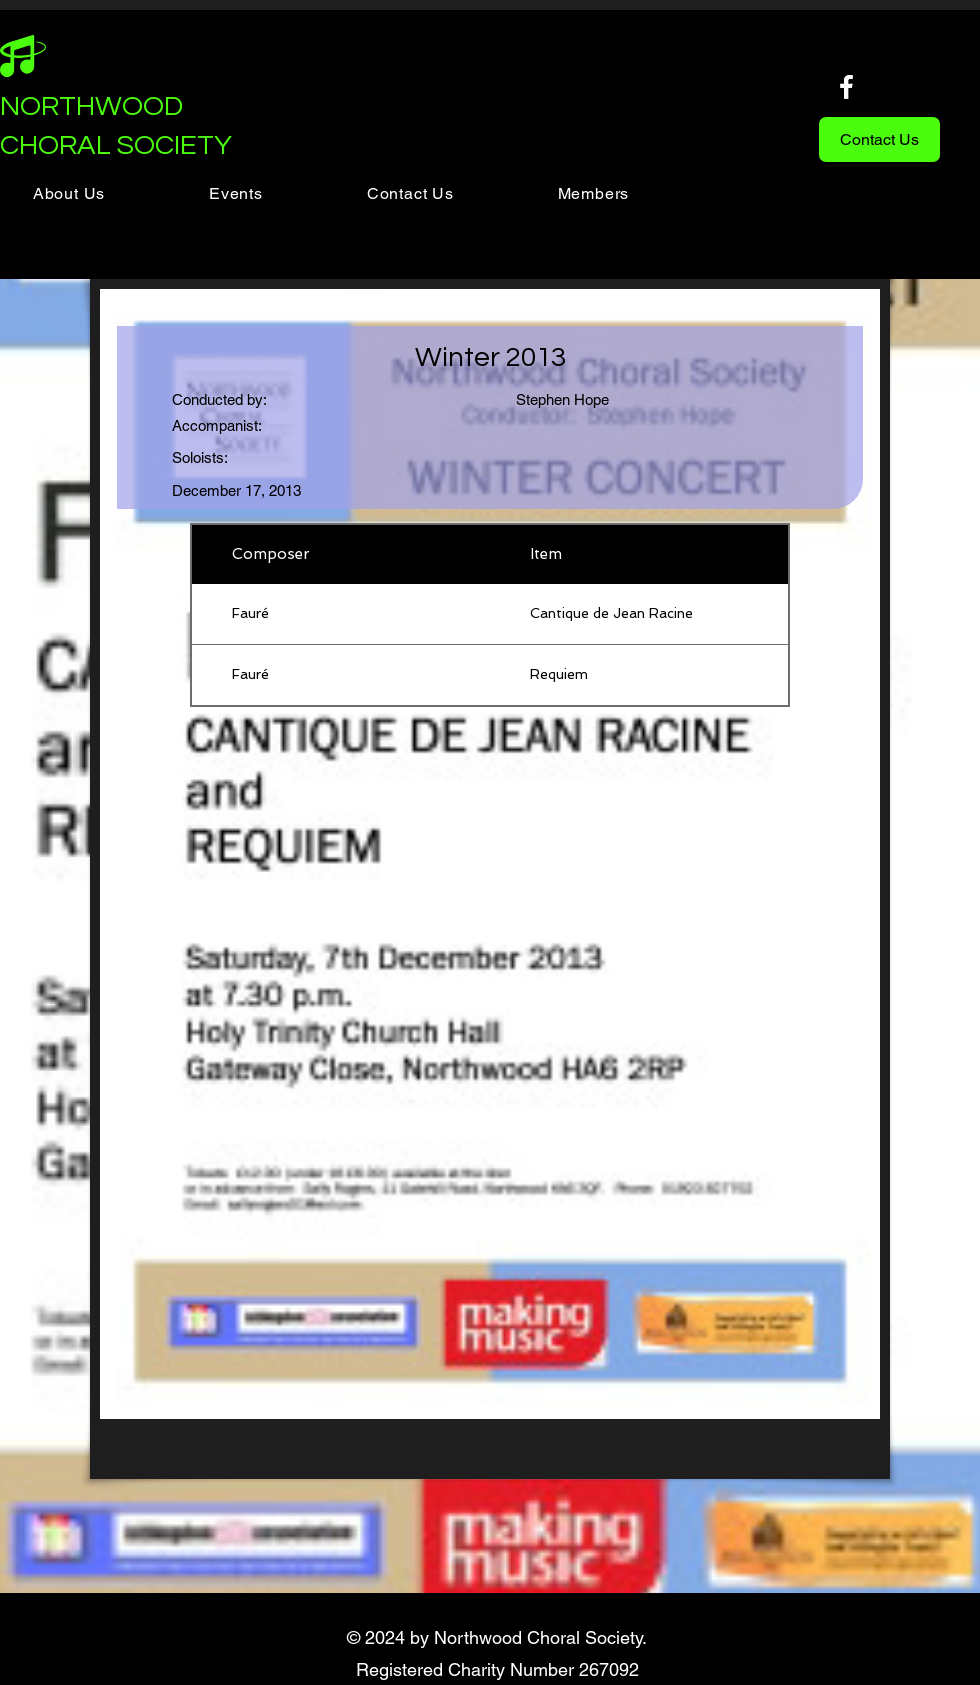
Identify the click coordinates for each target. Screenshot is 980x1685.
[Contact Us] (879, 139)
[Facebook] (846, 86)
